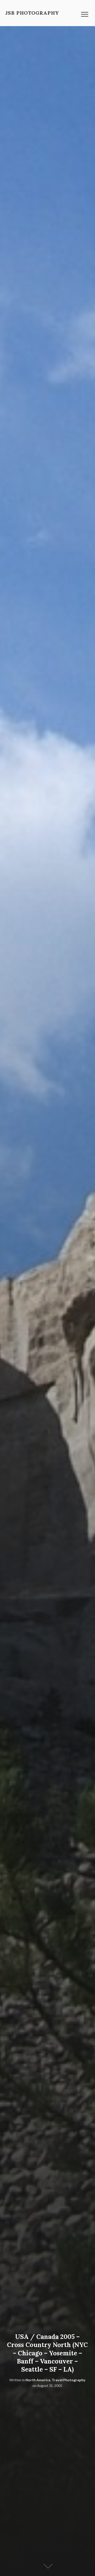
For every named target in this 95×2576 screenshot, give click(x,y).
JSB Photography (32, 13)
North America (37, 2380)
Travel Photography (69, 2380)
